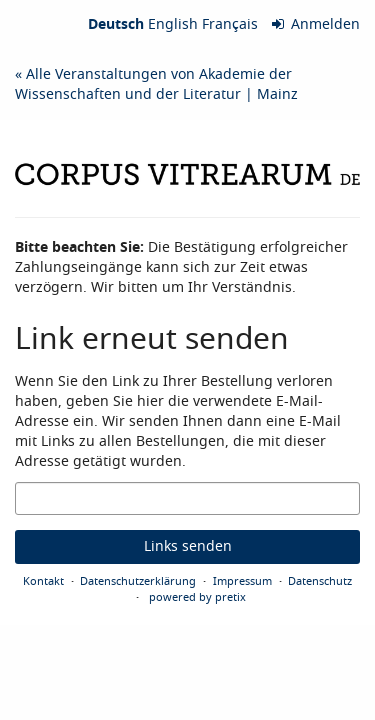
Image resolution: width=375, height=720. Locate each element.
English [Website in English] (173, 24)
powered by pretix (197, 597)
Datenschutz (320, 581)
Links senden (188, 546)
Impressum (242, 581)
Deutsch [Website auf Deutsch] (116, 24)
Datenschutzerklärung (138, 581)
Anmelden (316, 24)
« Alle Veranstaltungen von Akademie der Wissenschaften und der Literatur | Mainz (156, 84)
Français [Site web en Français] (230, 24)
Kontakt (43, 581)
